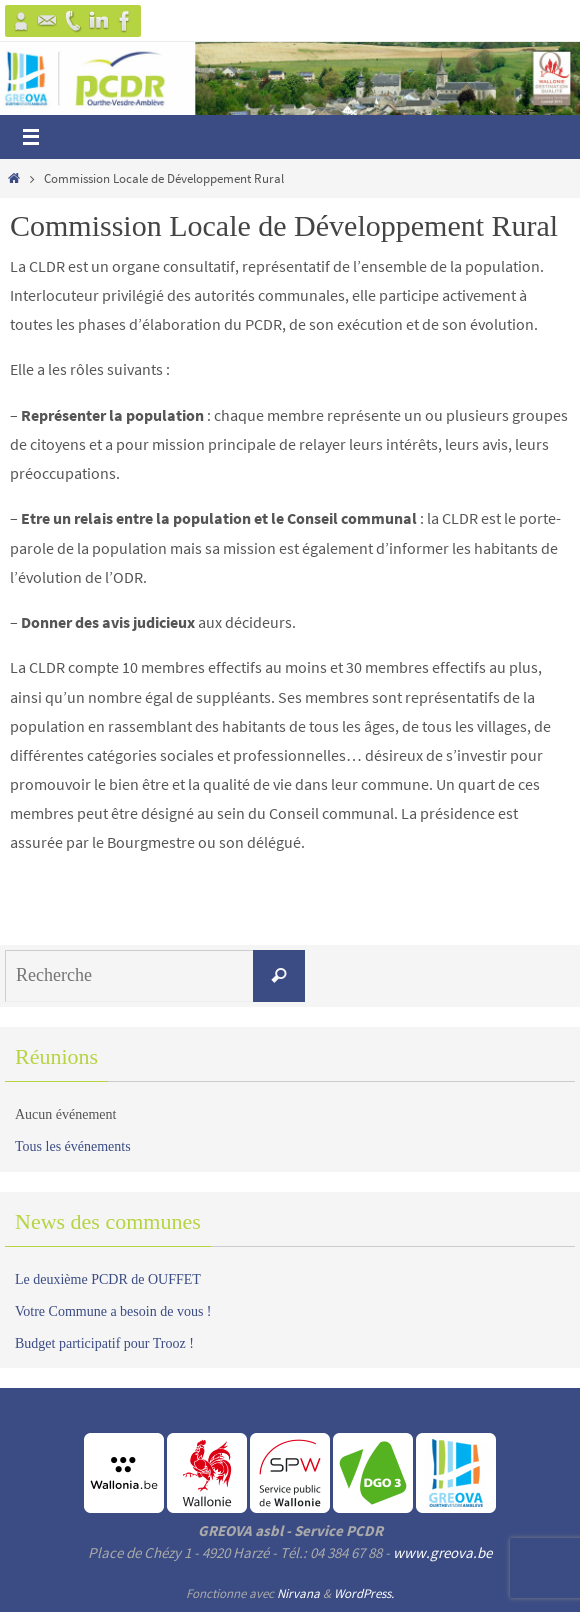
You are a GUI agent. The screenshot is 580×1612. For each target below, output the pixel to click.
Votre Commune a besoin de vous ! (113, 1311)
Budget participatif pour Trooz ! (104, 1343)
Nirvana (298, 1593)
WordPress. (364, 1593)
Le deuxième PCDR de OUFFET (108, 1279)
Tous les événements (73, 1146)
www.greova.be (442, 1552)
